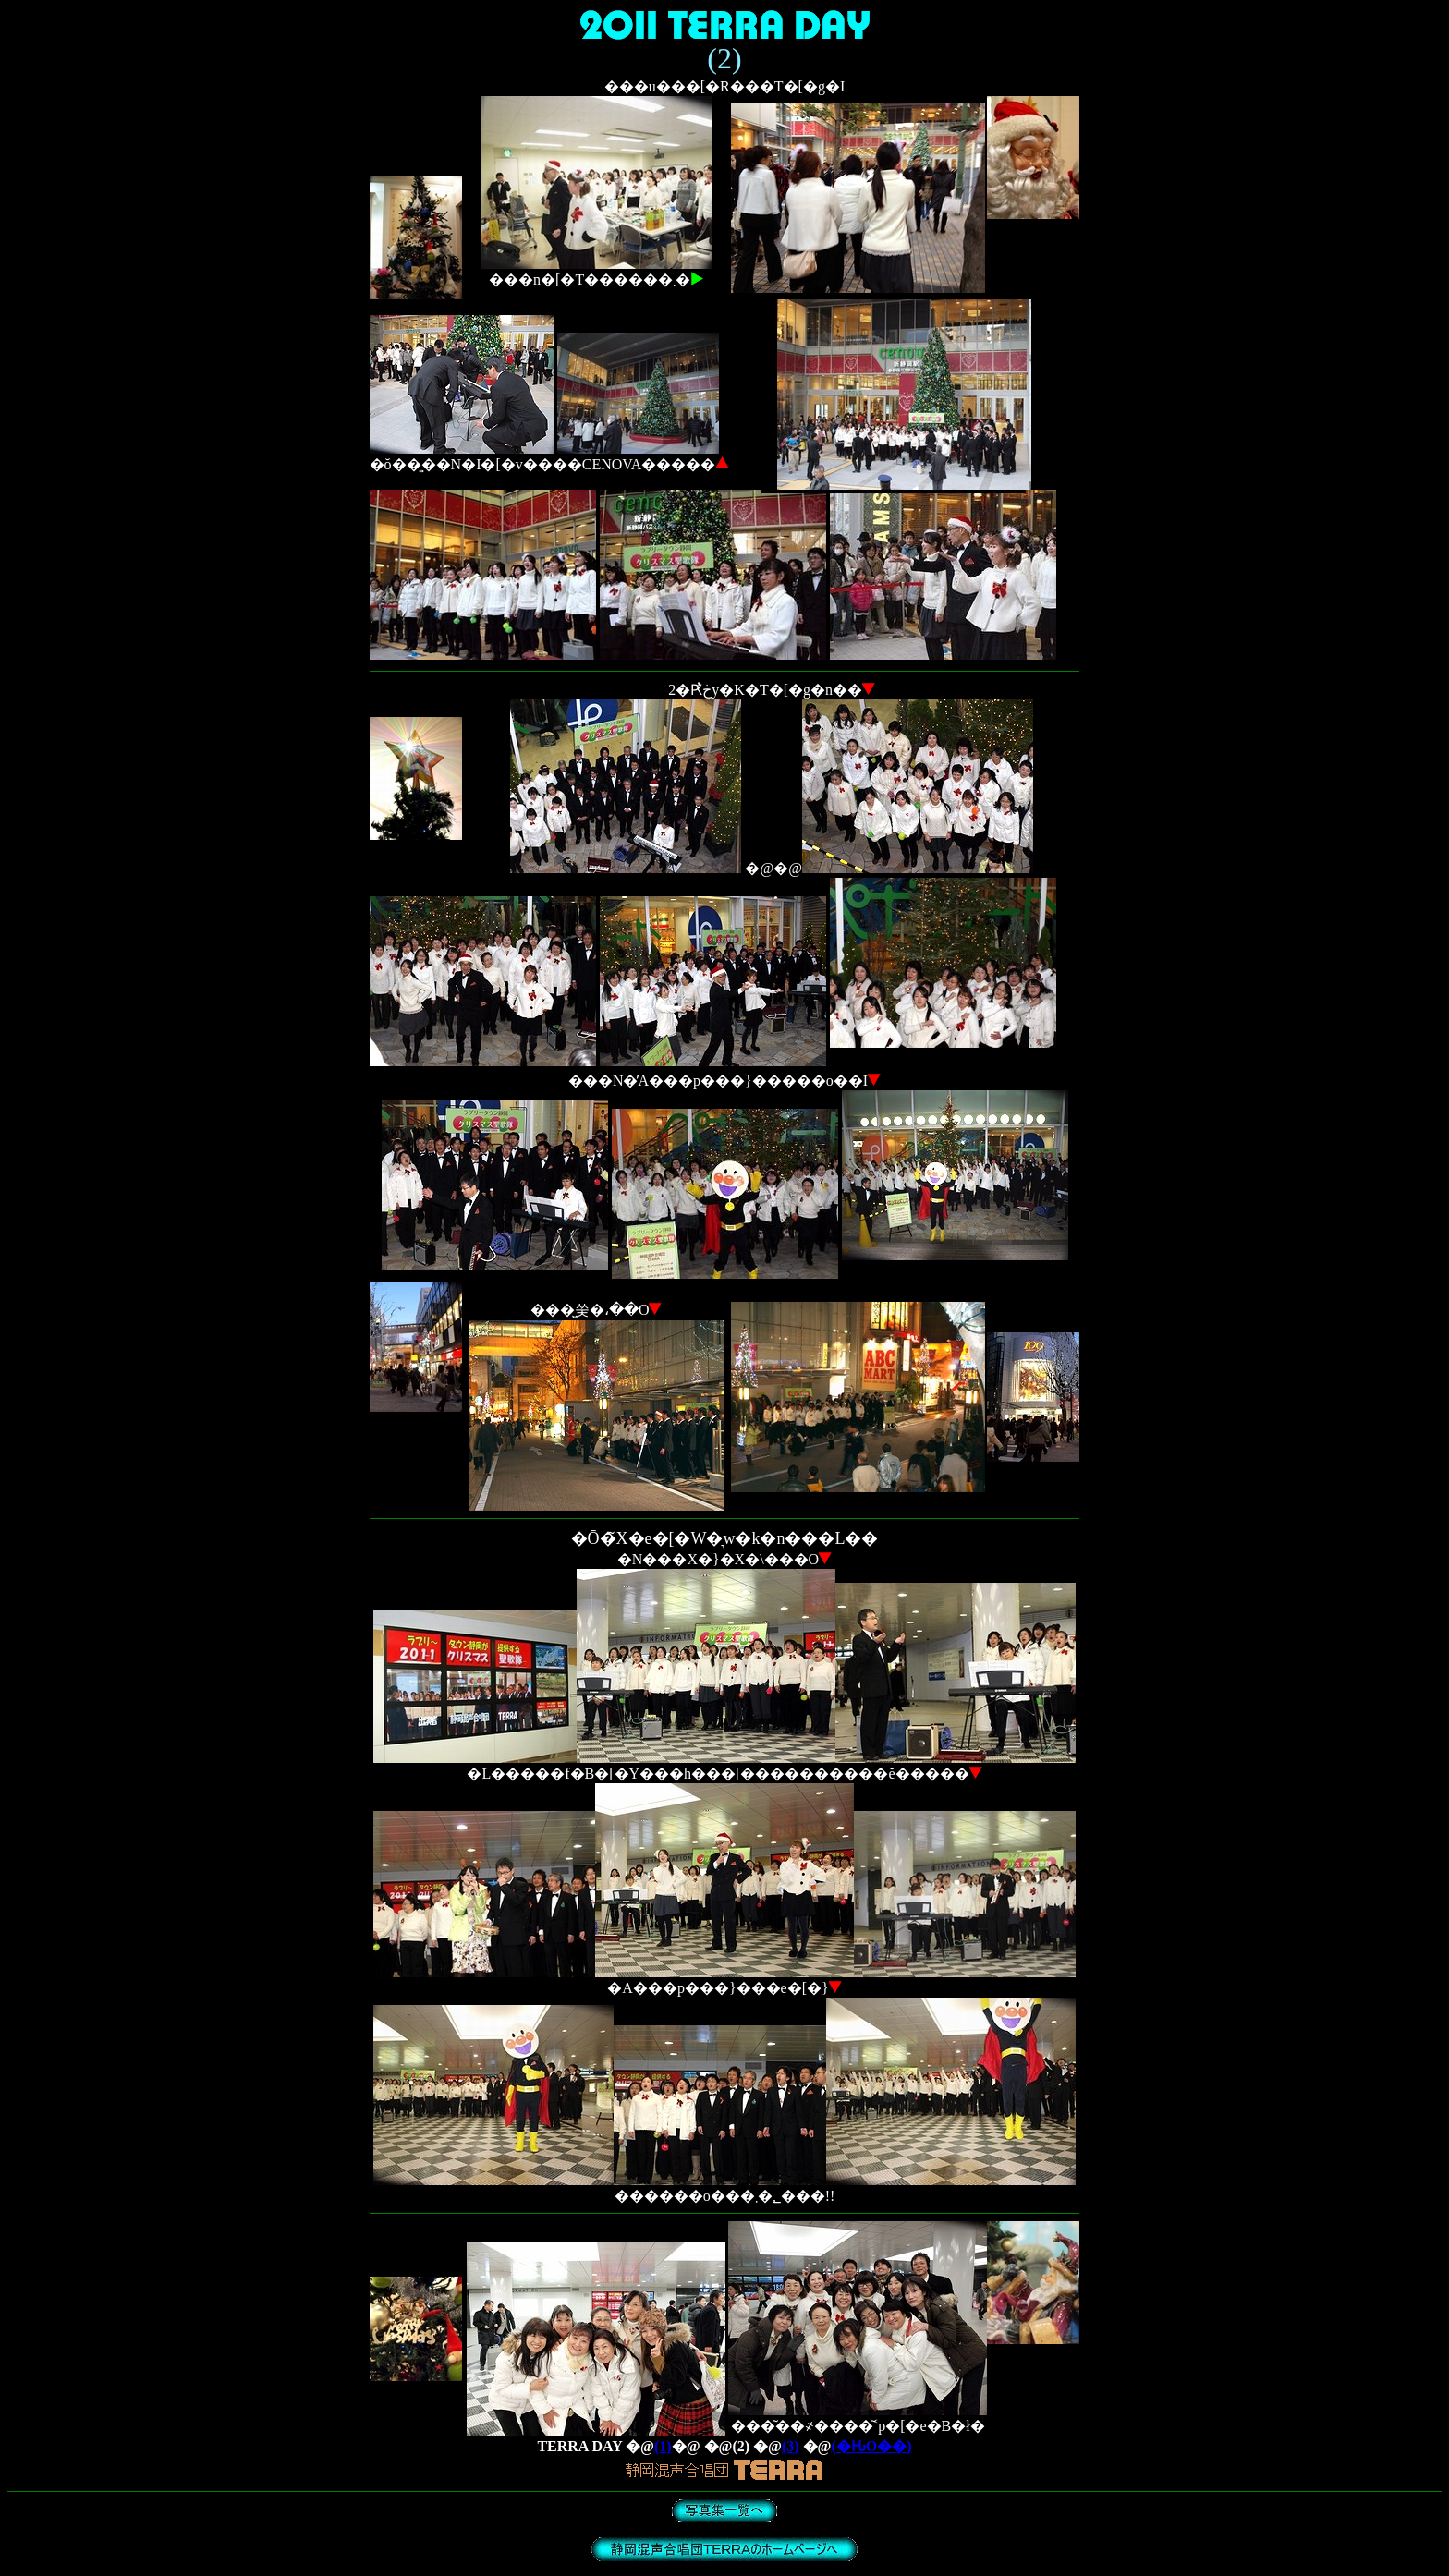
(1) (663, 2446)
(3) (790, 2446)
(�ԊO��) (872, 2446)
